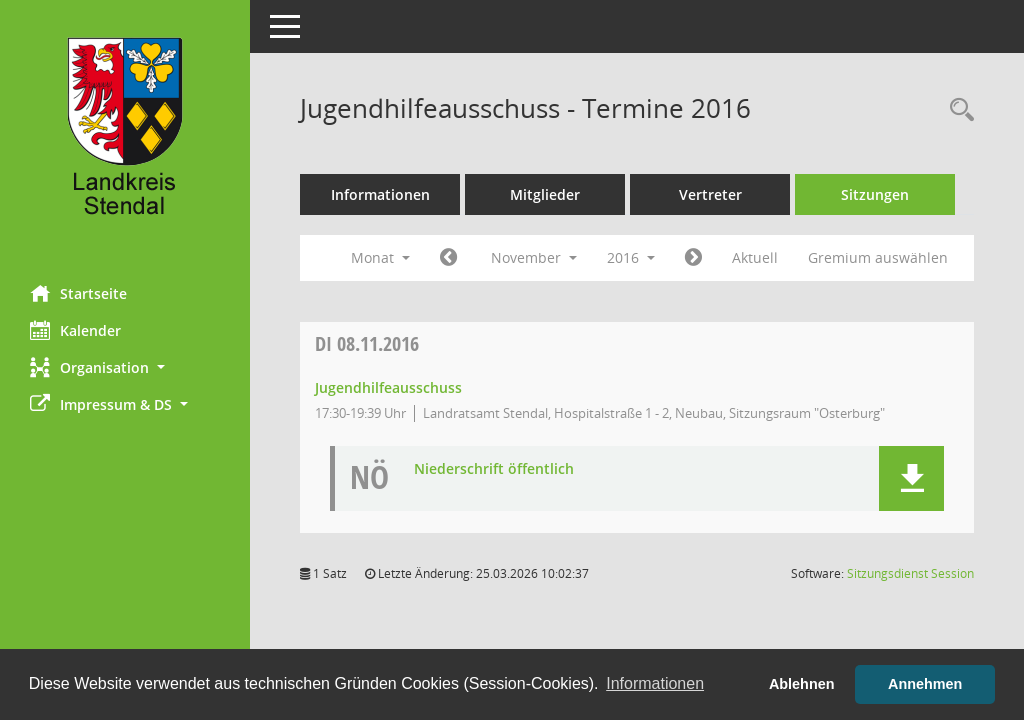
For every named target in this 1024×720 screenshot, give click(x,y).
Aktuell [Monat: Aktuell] (755, 257)
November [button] (534, 257)
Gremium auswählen (878, 257)
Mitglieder (545, 194)
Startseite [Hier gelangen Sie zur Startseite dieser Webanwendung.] (78, 293)
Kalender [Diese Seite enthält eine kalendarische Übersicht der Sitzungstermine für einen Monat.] (75, 330)
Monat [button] (380, 257)
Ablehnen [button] (802, 684)
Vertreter (710, 194)
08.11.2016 (367, 343)
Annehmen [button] (925, 684)
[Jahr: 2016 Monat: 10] (448, 258)
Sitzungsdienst (910, 573)
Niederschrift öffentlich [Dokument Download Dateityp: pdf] (494, 469)
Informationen (380, 194)
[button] (125, 367)
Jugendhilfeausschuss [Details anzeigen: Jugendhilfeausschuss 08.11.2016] (388, 387)
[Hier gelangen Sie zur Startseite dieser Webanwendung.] (125, 135)
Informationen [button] (655, 683)
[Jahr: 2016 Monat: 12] (693, 258)
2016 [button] (631, 257)
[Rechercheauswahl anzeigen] (957, 110)
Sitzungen (875, 194)
